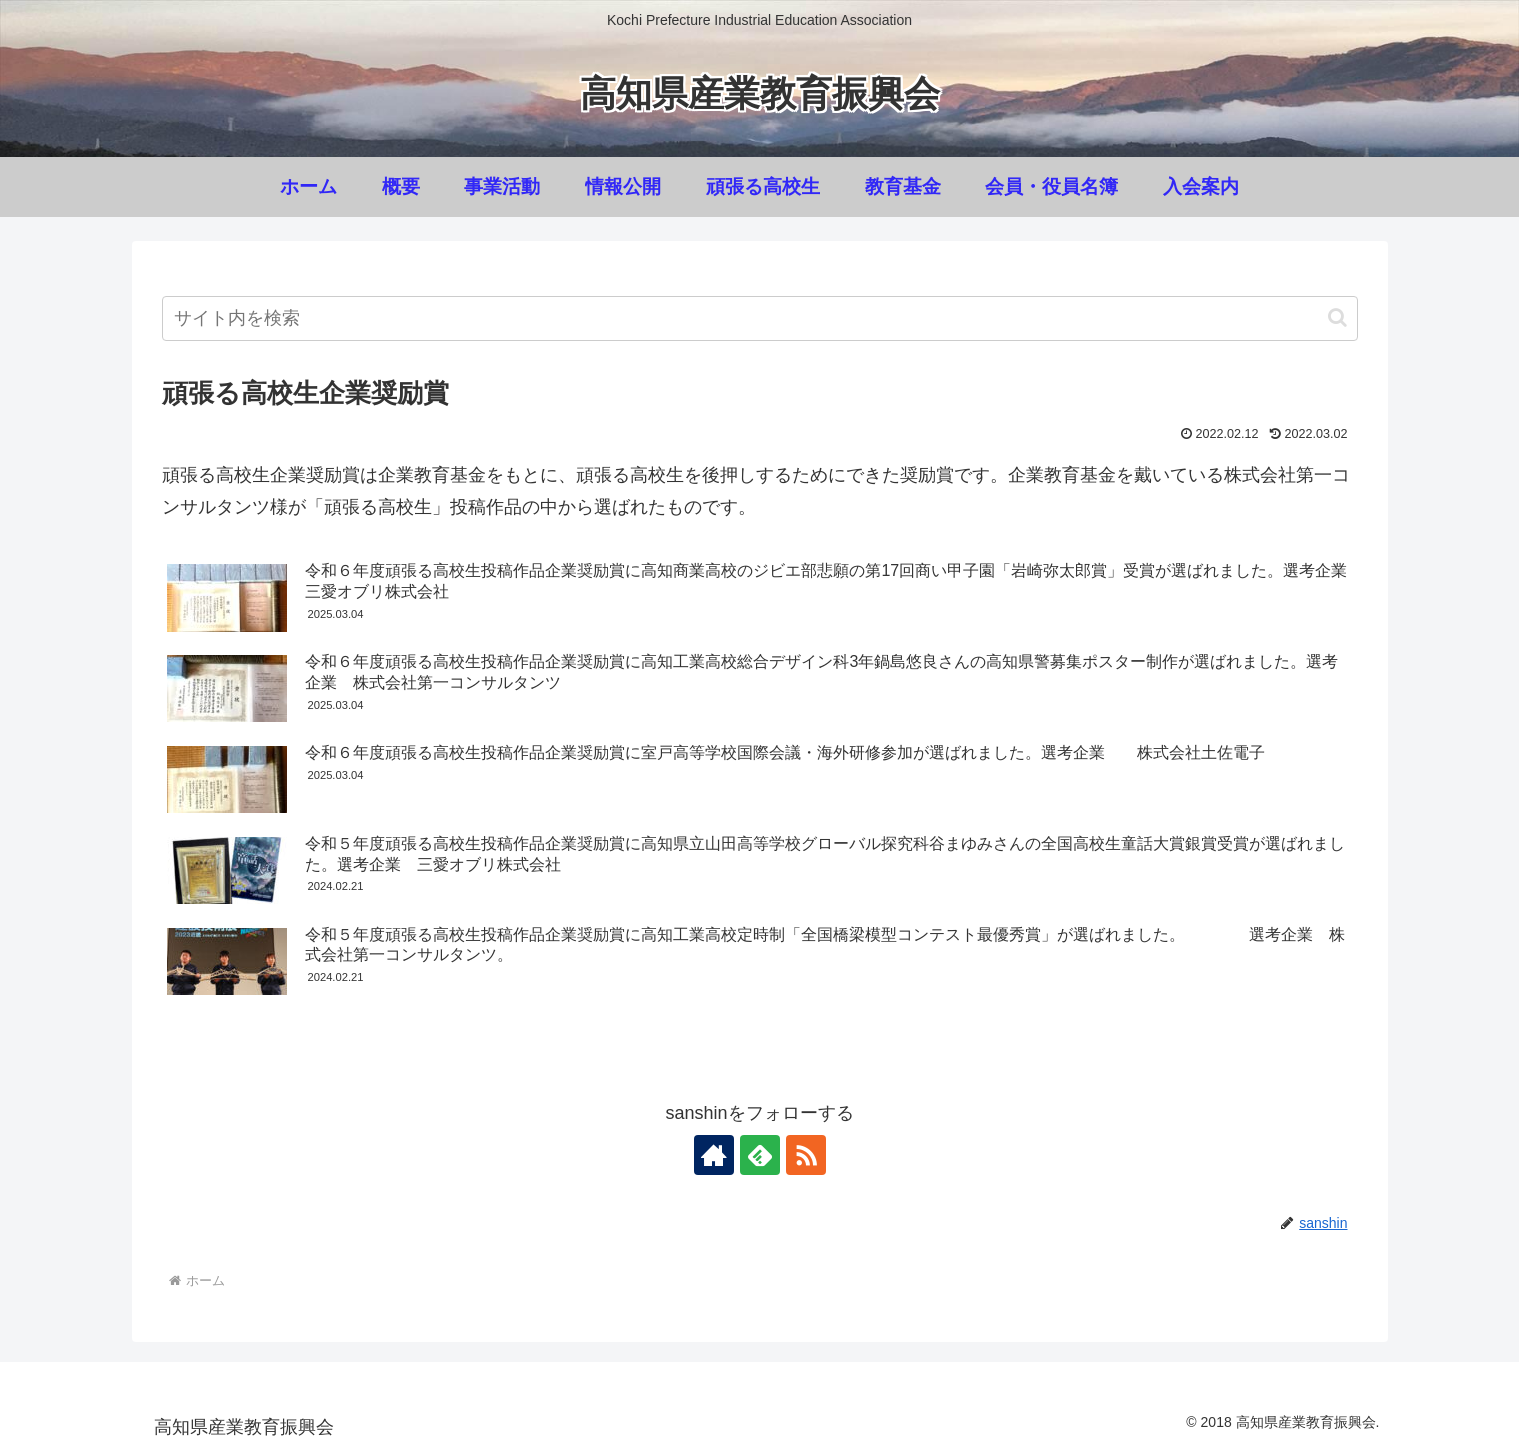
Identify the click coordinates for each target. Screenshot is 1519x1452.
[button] (1337, 317)
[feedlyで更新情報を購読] (760, 1155)
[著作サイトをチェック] (714, 1155)
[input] (760, 318)
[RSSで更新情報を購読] (806, 1155)
